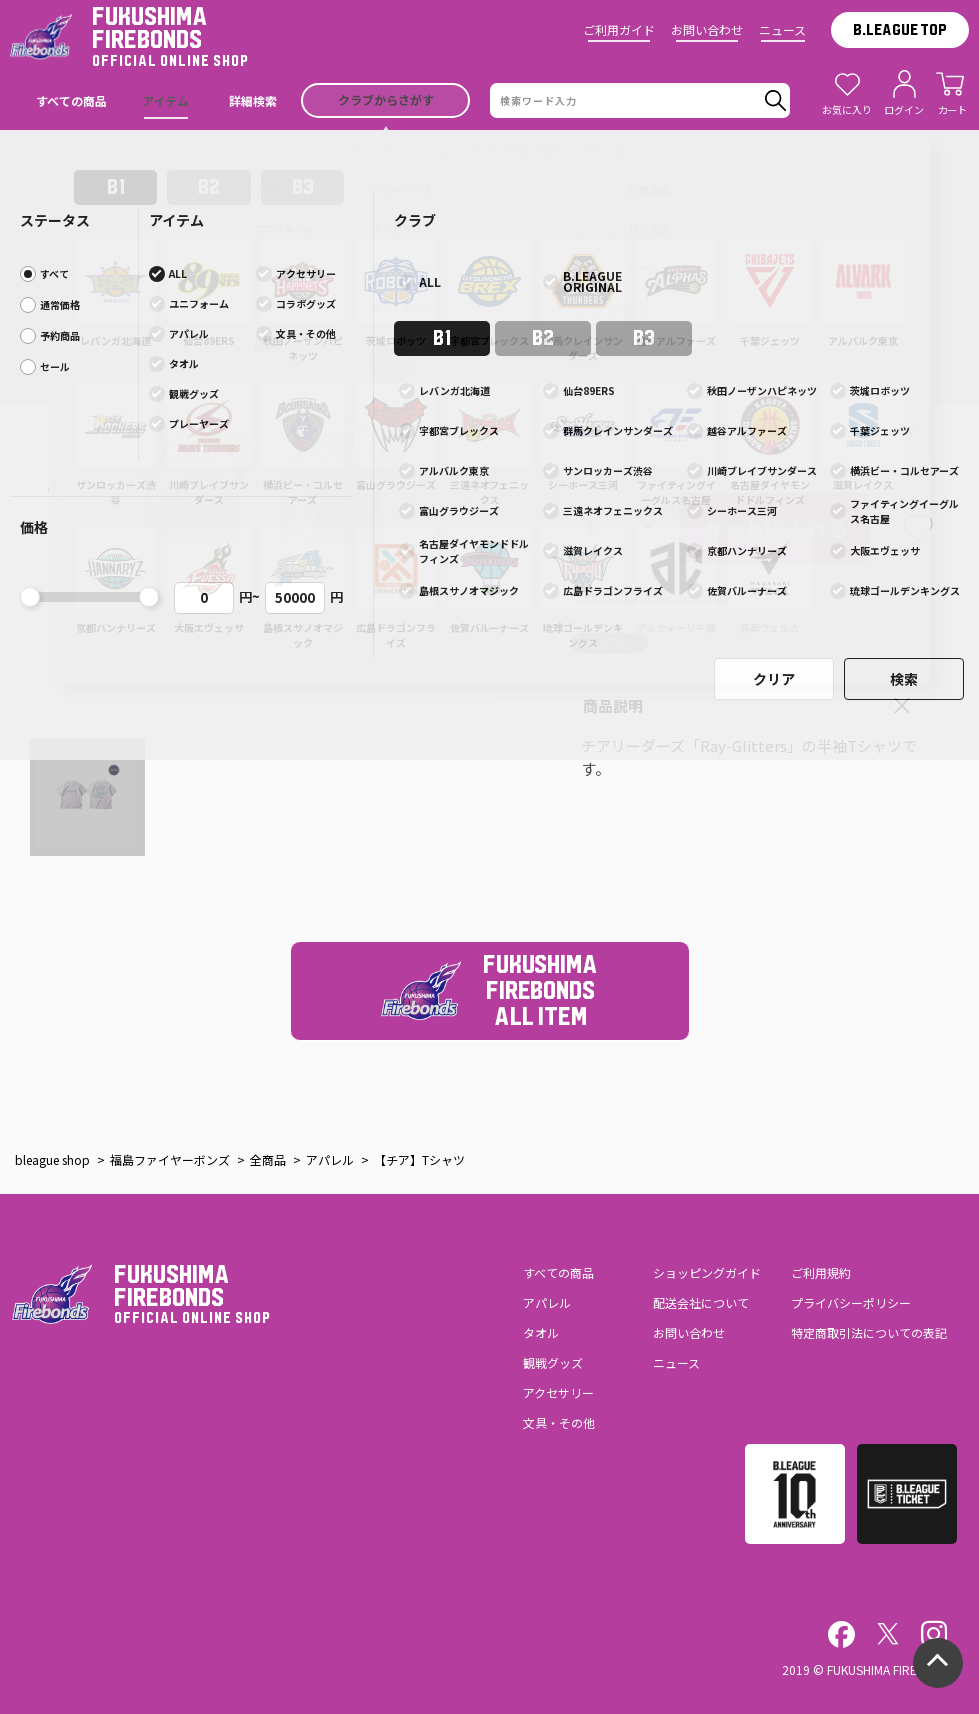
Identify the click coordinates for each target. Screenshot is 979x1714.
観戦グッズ (553, 1362)
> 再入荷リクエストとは (652, 593)
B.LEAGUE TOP (900, 30)
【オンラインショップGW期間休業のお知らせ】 (489, 150)
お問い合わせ (707, 29)
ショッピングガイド (707, 1272)
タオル (541, 1332)
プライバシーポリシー (851, 1302)
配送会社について (701, 1302)
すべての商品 (558, 1272)
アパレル (547, 1302)
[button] (53, 490)
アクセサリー (558, 1392)
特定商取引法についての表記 (869, 1332)
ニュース (782, 29)
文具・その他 (559, 1422)
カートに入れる (774, 528)
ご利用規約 (821, 1272)
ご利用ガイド (619, 29)
